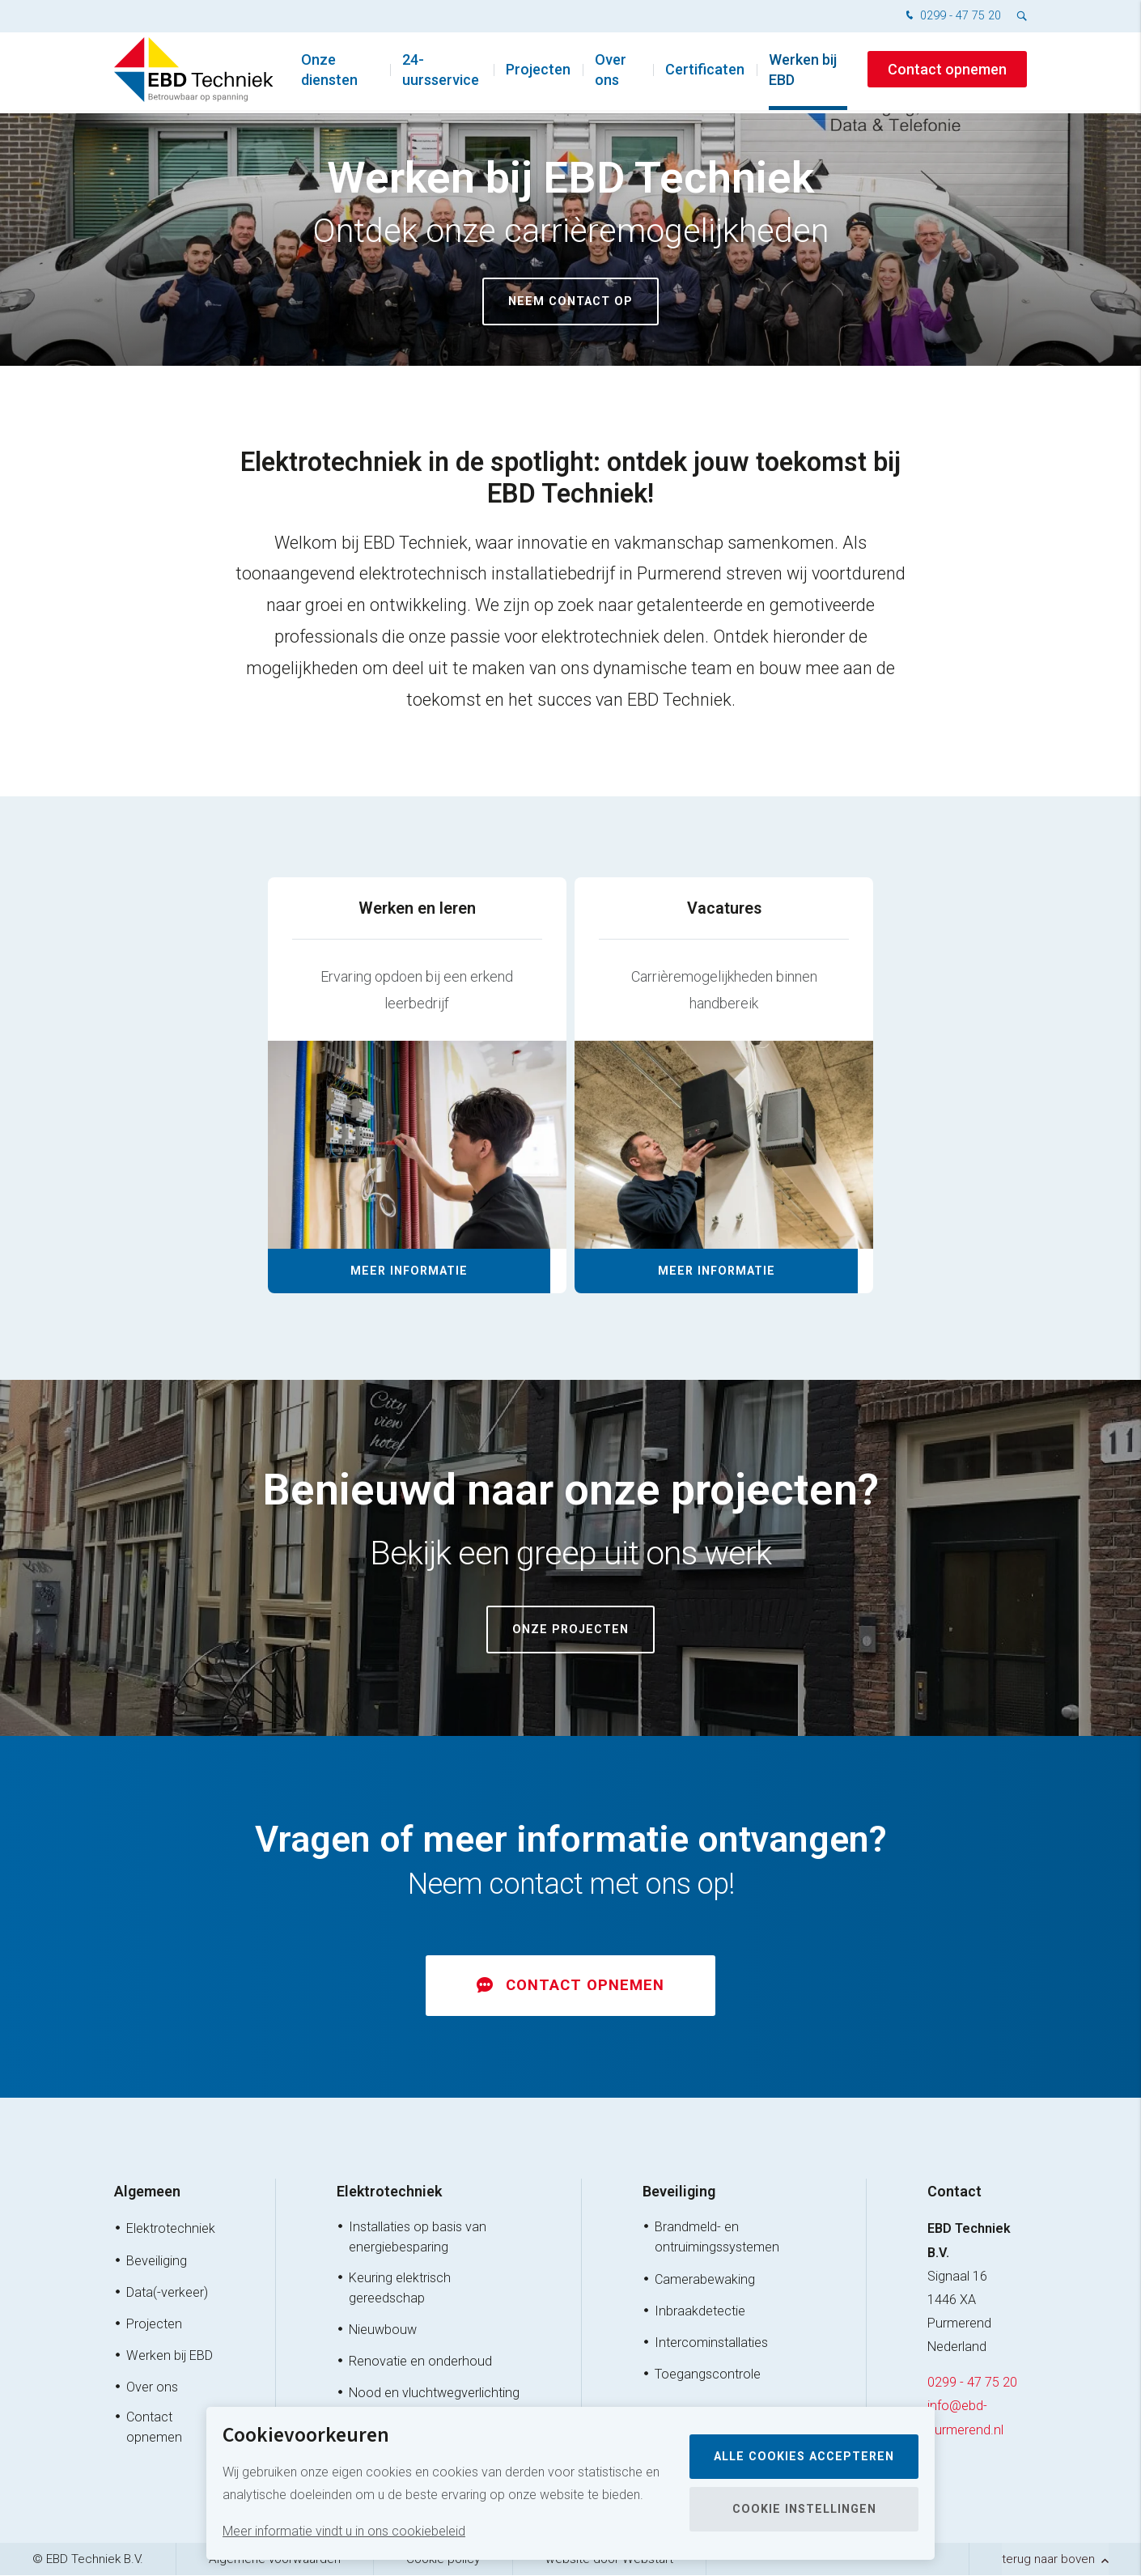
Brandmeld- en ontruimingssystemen (717, 2238)
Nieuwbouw (383, 2330)
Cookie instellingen (804, 2509)
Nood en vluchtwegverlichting (434, 2393)
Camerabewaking (705, 2279)
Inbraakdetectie (700, 2311)
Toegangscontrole (708, 2375)
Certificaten (704, 72)
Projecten (538, 72)
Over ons (610, 72)
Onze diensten (329, 72)
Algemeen (147, 2191)
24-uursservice (440, 72)
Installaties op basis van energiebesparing (417, 2238)
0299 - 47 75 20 (951, 16)
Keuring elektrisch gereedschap (400, 2288)
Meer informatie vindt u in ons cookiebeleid (344, 2531)
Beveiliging (156, 2260)
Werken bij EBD (803, 72)
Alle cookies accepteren (803, 2457)
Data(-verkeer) (167, 2293)
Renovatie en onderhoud (420, 2362)
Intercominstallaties (711, 2343)
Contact (954, 2191)
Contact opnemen (947, 72)
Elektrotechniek (170, 2229)
